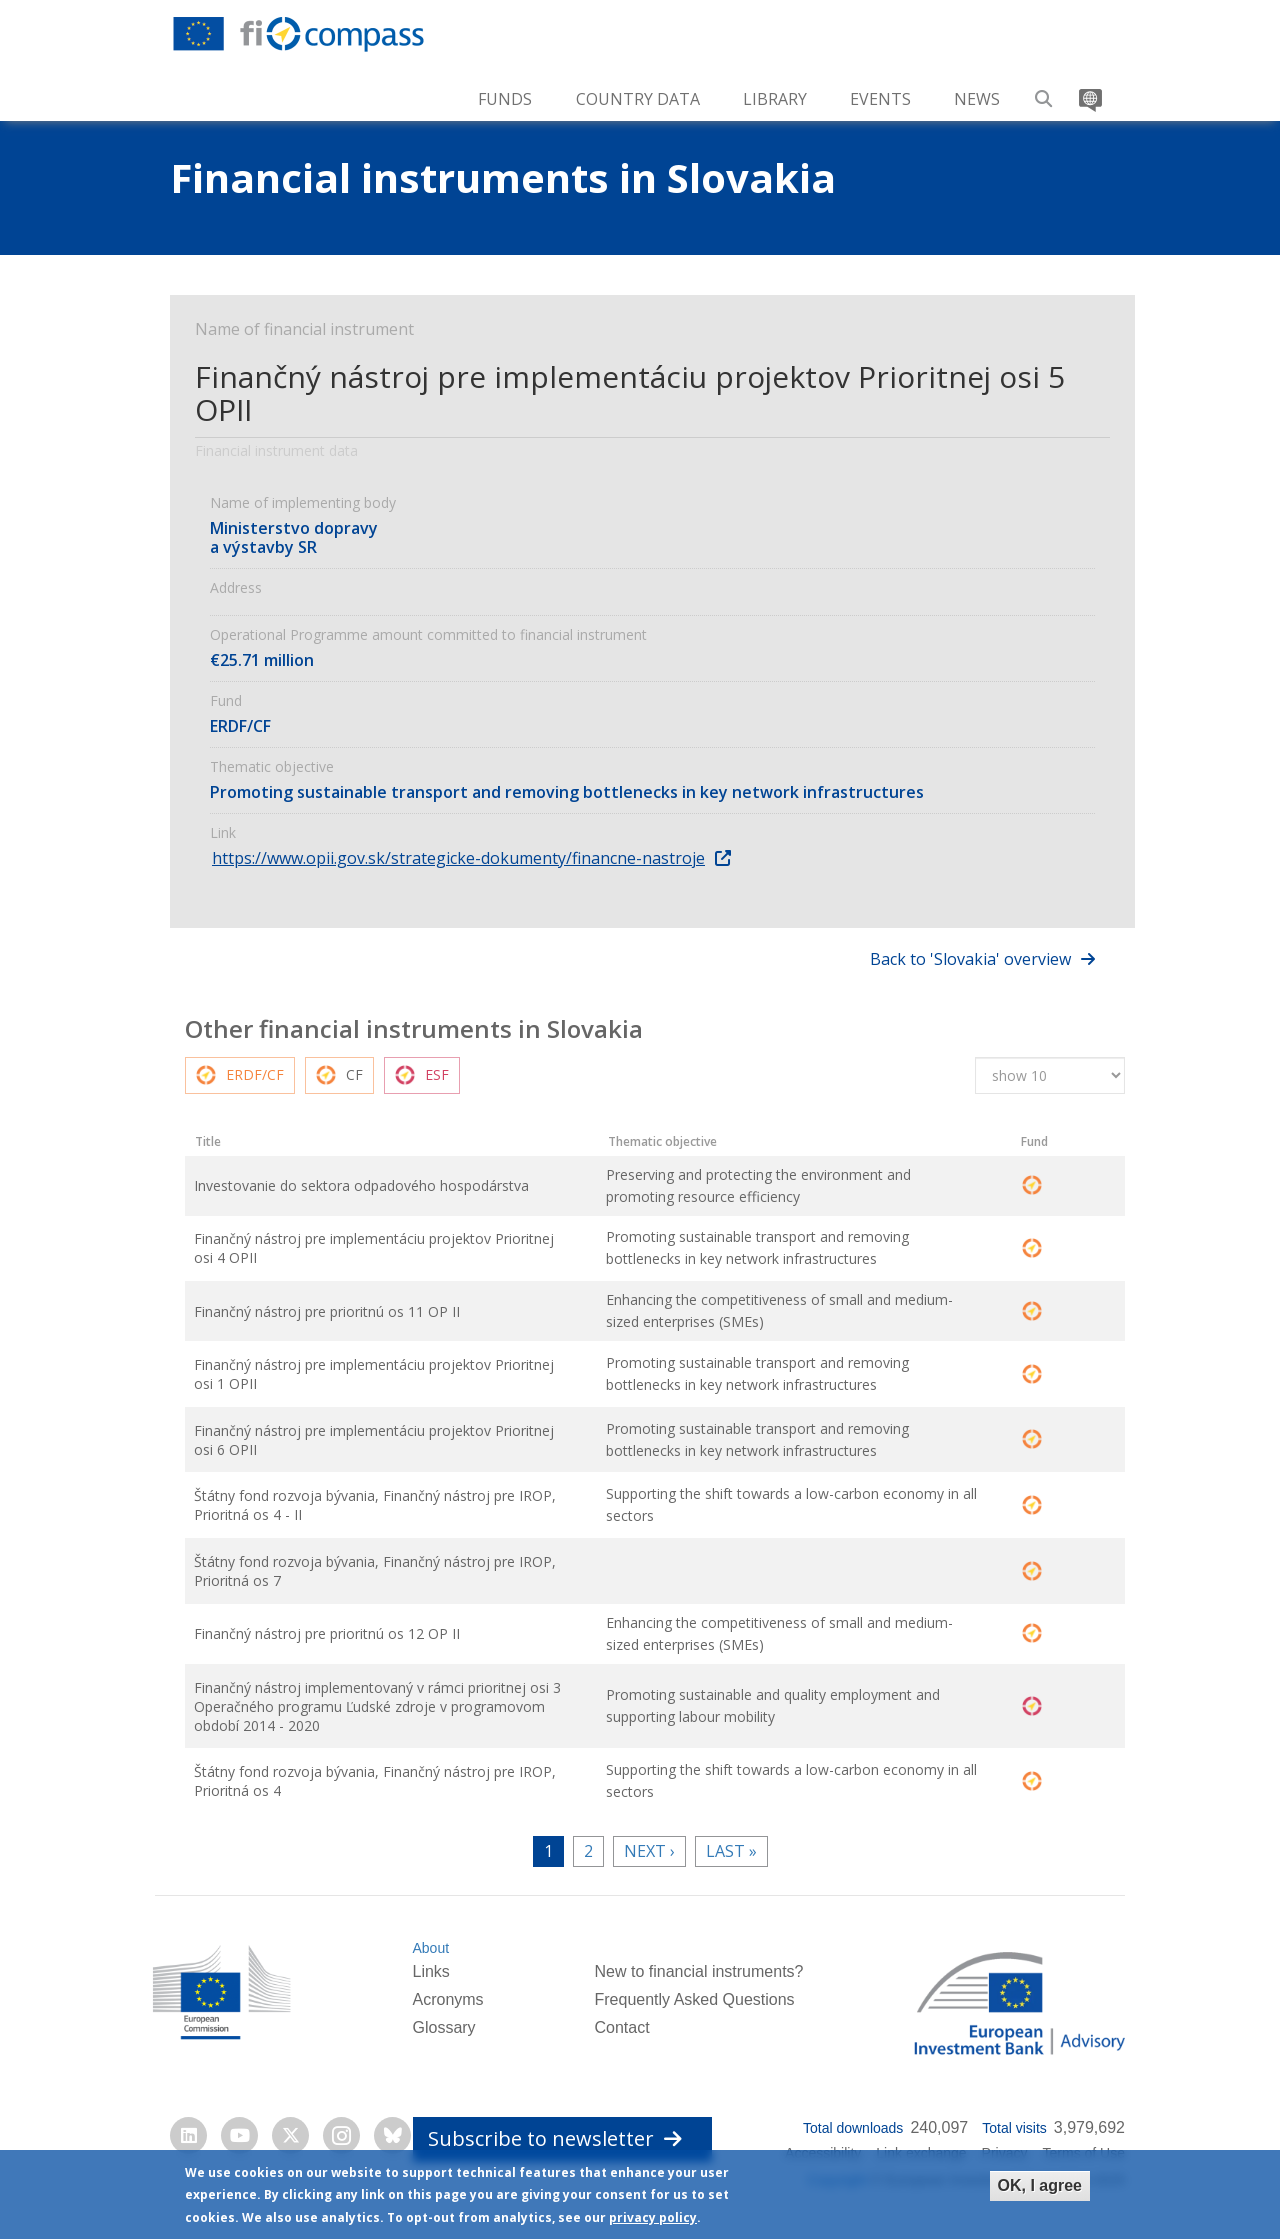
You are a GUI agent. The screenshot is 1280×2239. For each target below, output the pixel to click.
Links (430, 1988)
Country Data (638, 99)
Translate (1088, 91)
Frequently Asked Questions (694, 2015)
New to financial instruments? (698, 1988)
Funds (505, 99)
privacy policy (653, 2218)
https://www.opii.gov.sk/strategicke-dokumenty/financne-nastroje (458, 858)
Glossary (443, 2043)
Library (775, 99)
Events (880, 99)
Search (1044, 91)
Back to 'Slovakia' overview (970, 959)
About (430, 1964)
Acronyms (447, 2015)
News (977, 99)
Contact (621, 2043)
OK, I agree (1040, 2185)
